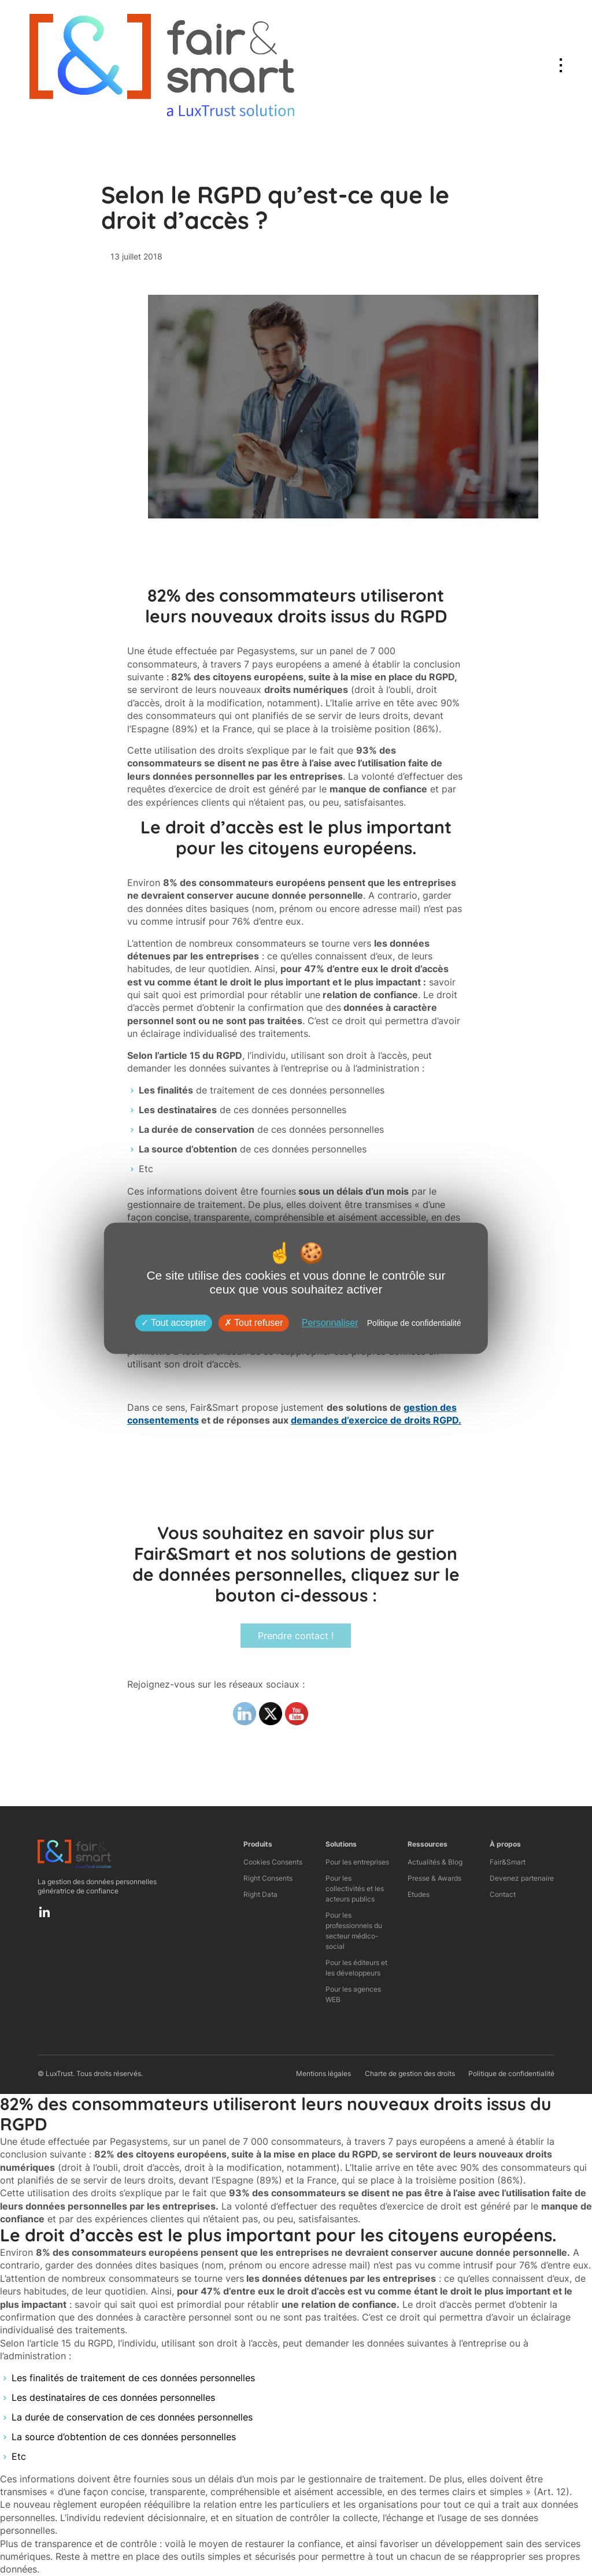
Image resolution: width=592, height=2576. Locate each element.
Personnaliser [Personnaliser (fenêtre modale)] (330, 1323)
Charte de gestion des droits (410, 2073)
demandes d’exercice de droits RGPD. (376, 1420)
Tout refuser (253, 1323)
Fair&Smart (508, 1862)
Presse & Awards (434, 1878)
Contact (503, 1894)
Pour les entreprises (357, 1862)
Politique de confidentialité (511, 2073)
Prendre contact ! (296, 1635)
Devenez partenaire (522, 1878)
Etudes (419, 1894)
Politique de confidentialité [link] (414, 1323)
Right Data (260, 1894)
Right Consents (268, 1878)
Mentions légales (323, 2073)
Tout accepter (173, 1323)
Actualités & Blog (435, 1862)
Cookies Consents (272, 1862)
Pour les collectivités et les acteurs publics (354, 1888)
